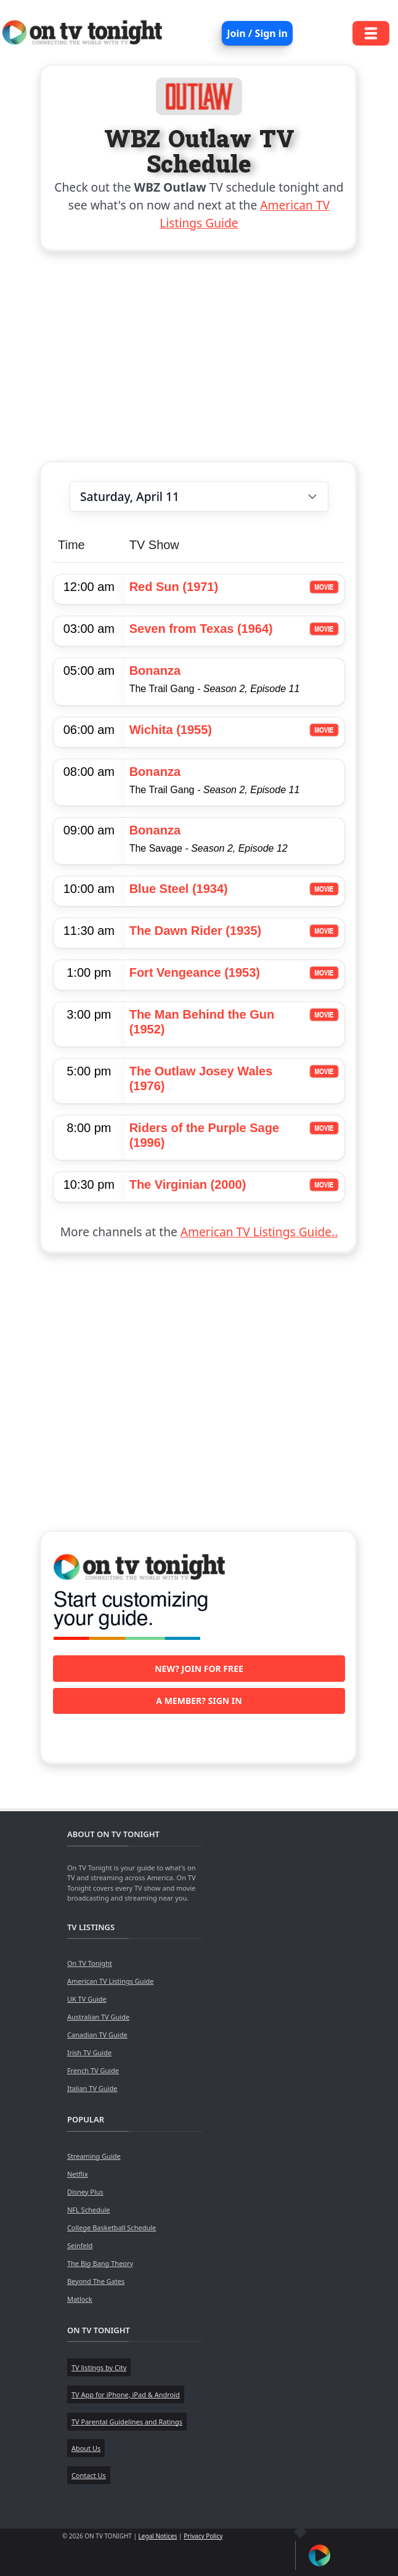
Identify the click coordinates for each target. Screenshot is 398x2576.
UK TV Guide (87, 1998)
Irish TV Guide (89, 2052)
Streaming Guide (94, 2156)
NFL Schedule (88, 2209)
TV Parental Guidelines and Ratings (126, 2421)
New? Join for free (199, 1668)
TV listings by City (98, 2367)
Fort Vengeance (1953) (194, 972)
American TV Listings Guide (110, 1981)
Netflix (77, 2174)
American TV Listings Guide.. (259, 1231)
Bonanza (155, 670)
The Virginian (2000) (187, 1184)
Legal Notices (158, 2536)
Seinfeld (79, 2245)
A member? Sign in (199, 1700)
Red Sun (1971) (173, 586)
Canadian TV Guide (97, 2034)
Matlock (79, 2299)
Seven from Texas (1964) (201, 628)
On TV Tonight (89, 1963)
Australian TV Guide (98, 2016)
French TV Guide (93, 2070)
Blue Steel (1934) (178, 888)
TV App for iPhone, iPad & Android (125, 2394)
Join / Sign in (257, 33)
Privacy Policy (203, 2536)
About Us (85, 2448)
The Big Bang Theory (100, 2263)
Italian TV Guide (92, 2088)
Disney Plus (85, 2191)
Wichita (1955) (170, 729)
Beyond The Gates (95, 2281)
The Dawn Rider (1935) (195, 930)
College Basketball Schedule (111, 2227)
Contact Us (88, 2475)
